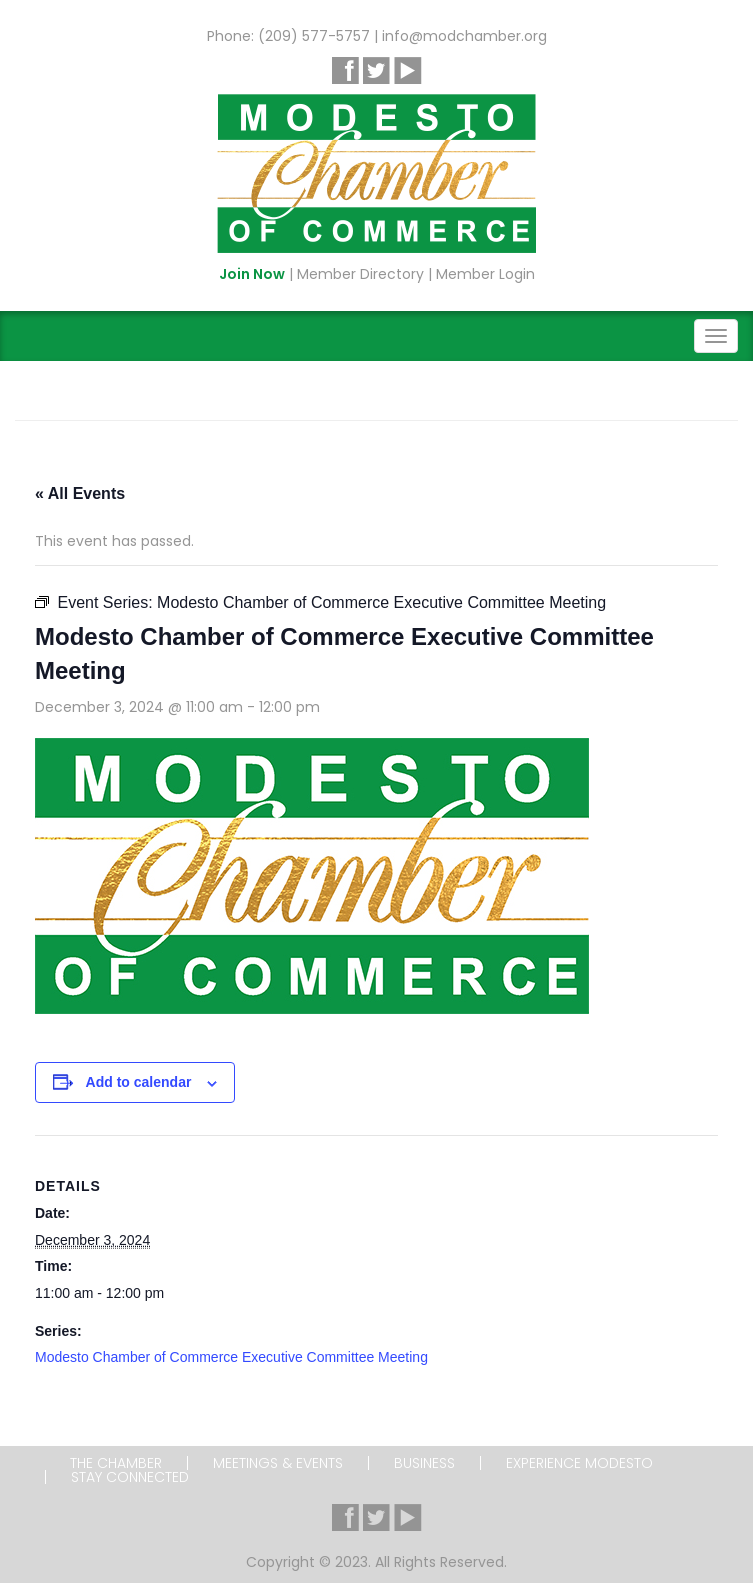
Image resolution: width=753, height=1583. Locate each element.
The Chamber (116, 1463)
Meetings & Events (278, 1463)
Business (424, 1463)
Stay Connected (130, 1477)
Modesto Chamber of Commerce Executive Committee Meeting (231, 1357)
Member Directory (360, 274)
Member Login (485, 274)
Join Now (252, 274)
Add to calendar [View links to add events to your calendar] (139, 1082)
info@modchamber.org (464, 36)
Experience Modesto (579, 1463)
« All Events (80, 493)
